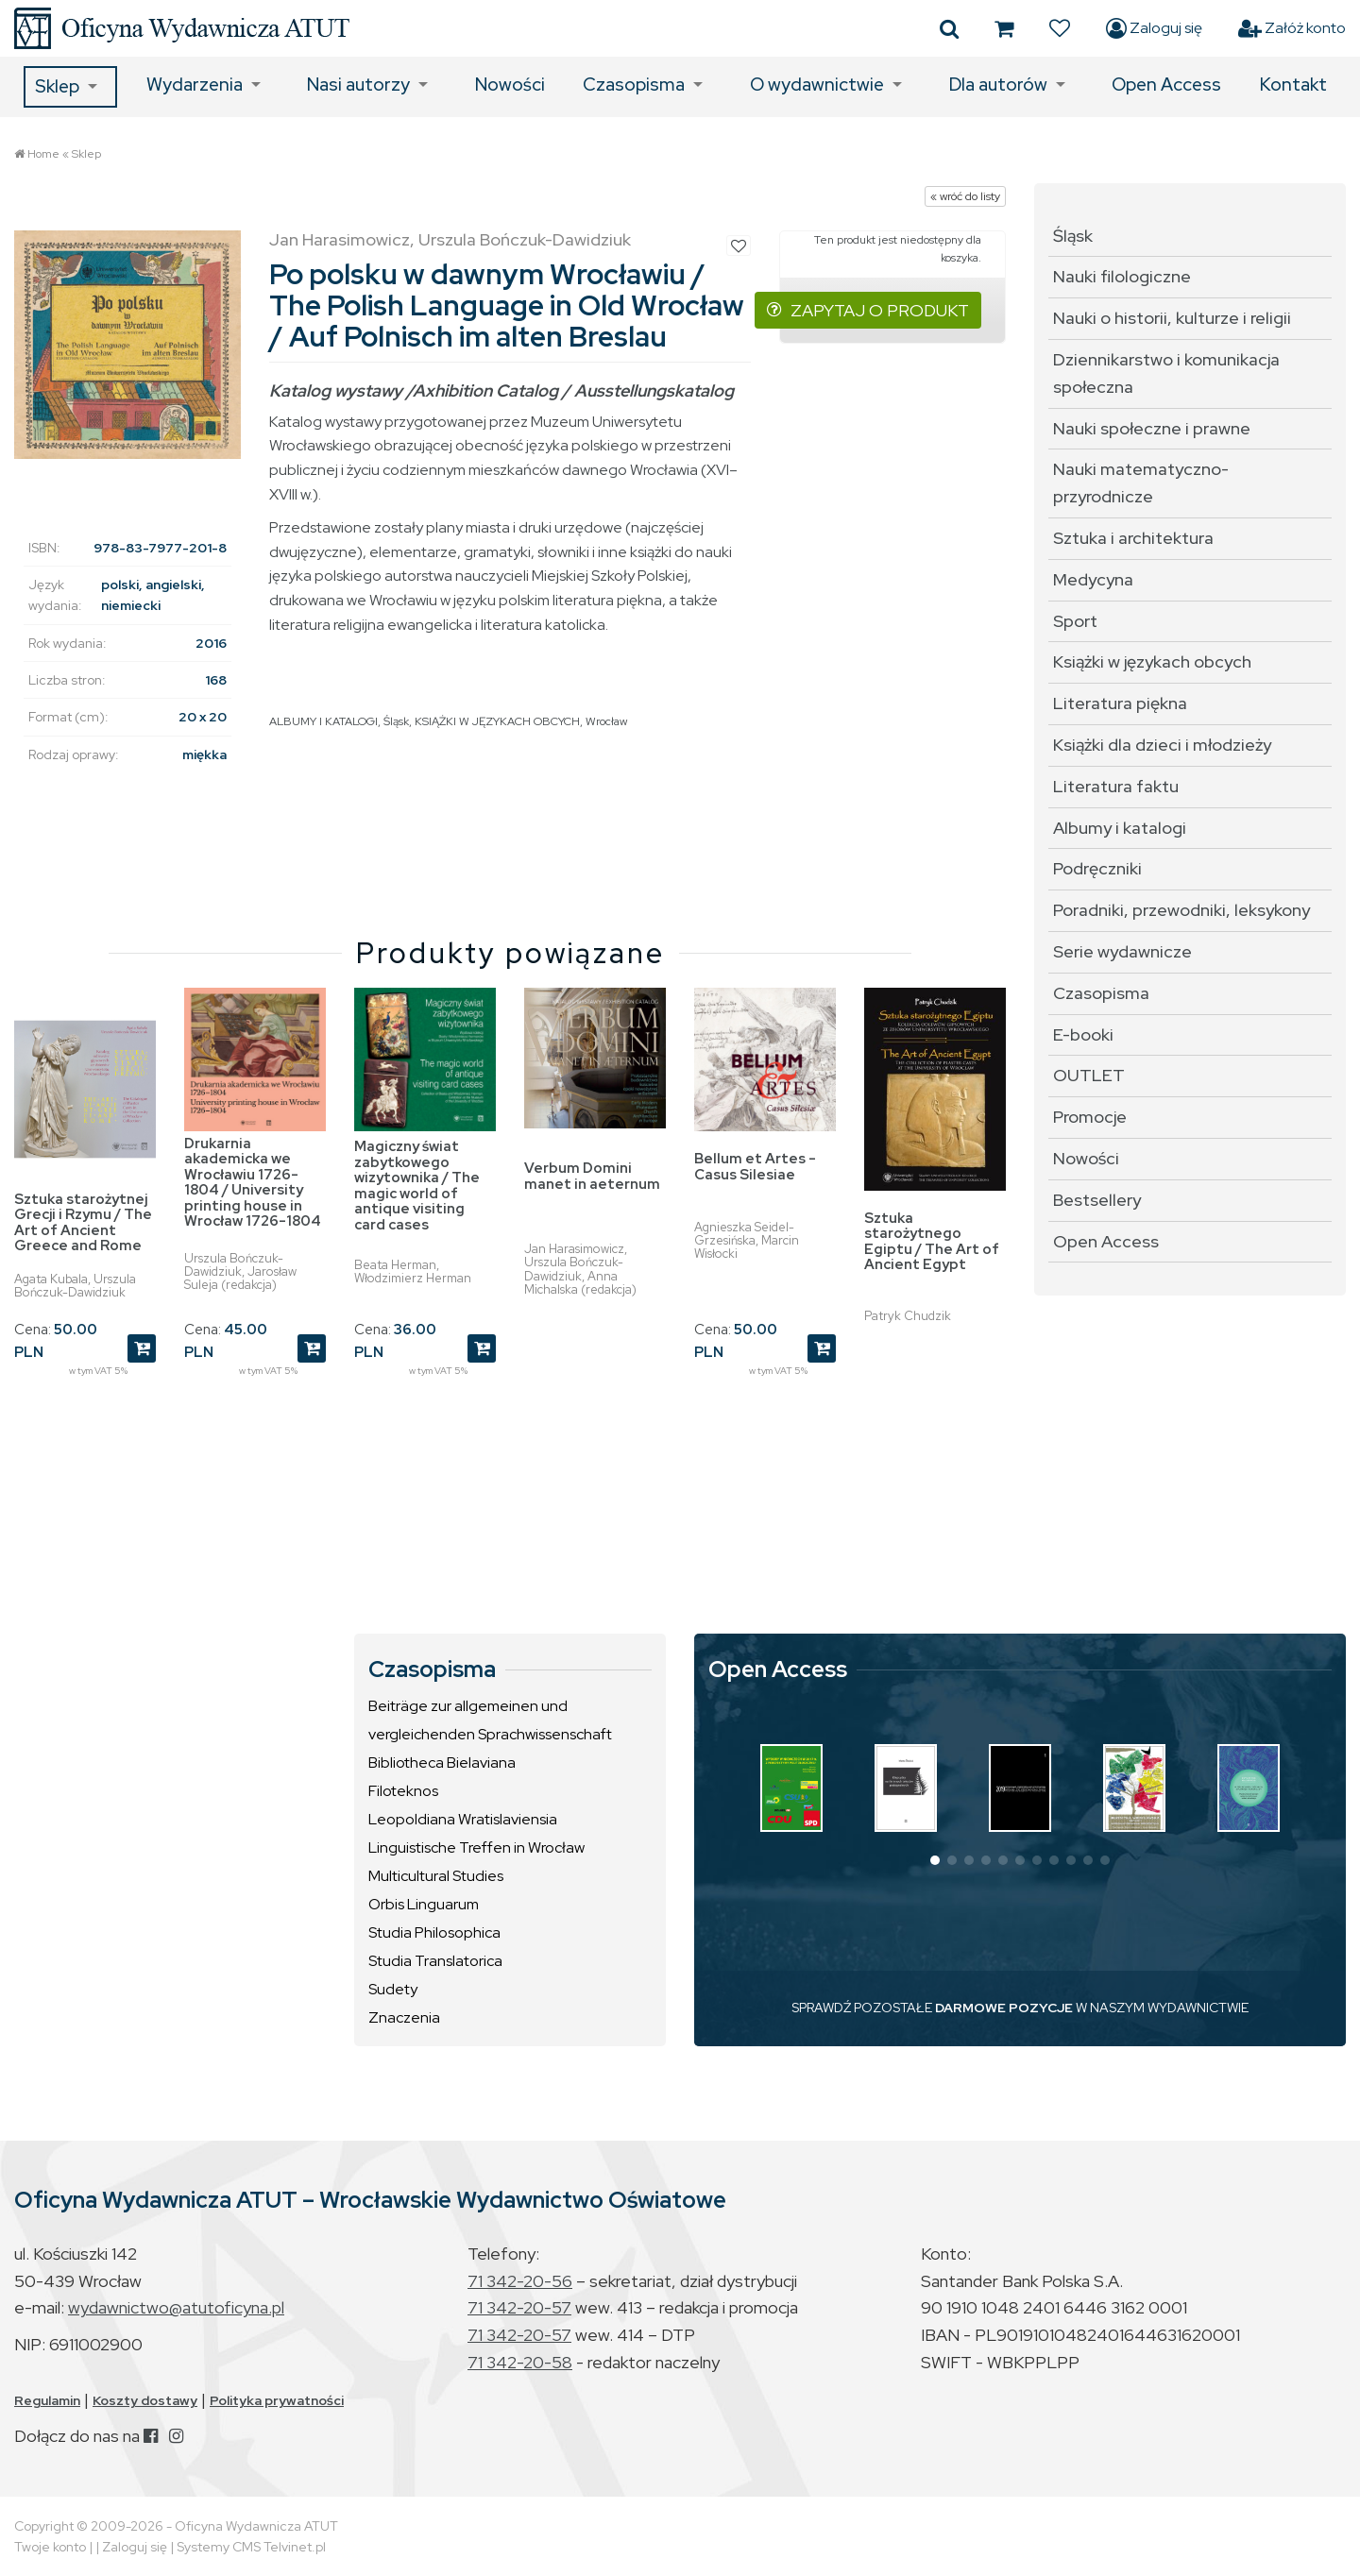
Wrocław (606, 721)
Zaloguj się (1154, 28)
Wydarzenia (194, 84)
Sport (1075, 621)
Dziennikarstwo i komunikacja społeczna (1166, 373)
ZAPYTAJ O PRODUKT (868, 310)
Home (43, 153)
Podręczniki (1097, 868)
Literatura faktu (1116, 786)
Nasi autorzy (358, 84)
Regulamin (47, 2400)
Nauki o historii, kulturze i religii (1172, 318)
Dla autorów (998, 84)
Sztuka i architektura (1133, 538)
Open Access (1166, 84)
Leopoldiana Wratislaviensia (462, 1819)
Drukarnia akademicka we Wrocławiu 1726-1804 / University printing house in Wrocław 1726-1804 (252, 1182)
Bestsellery (1097, 1200)
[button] (935, 1860)
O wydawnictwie (817, 84)
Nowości (510, 84)
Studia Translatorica (435, 1961)
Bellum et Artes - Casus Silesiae (755, 1166)
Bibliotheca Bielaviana (442, 1762)
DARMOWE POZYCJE (1004, 2007)
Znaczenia (404, 2017)
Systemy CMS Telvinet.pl (251, 2546)
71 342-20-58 (520, 2362)
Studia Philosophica (434, 1932)
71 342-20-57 (519, 2307)
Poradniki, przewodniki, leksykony (1181, 910)
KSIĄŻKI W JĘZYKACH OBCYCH (497, 721)
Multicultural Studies (435, 1876)
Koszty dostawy (145, 2400)
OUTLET (1089, 1075)
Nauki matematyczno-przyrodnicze (1141, 482)
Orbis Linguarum (423, 1904)
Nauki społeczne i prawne (1151, 428)
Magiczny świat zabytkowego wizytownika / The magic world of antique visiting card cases (417, 1185)
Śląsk (396, 721)
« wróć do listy (965, 196)
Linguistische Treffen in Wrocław (476, 1847)
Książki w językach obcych (1152, 661)
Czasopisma (634, 84)
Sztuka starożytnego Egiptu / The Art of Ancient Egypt (931, 1242)
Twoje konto (50, 2546)
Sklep (57, 86)
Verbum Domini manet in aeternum (592, 1176)
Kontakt (1293, 84)
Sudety (392, 1989)
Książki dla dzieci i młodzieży (1162, 744)
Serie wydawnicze (1122, 951)
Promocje (1090, 1116)
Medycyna (1093, 579)
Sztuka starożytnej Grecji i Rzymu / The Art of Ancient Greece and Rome (83, 1223)
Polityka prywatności (277, 2400)
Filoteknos (403, 1791)
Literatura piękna (1120, 703)
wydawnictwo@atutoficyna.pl (176, 2307)
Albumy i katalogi (1119, 828)
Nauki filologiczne (1122, 276)
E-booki (1083, 1034)
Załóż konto (1292, 28)
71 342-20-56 (520, 2281)
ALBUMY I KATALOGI (323, 721)
